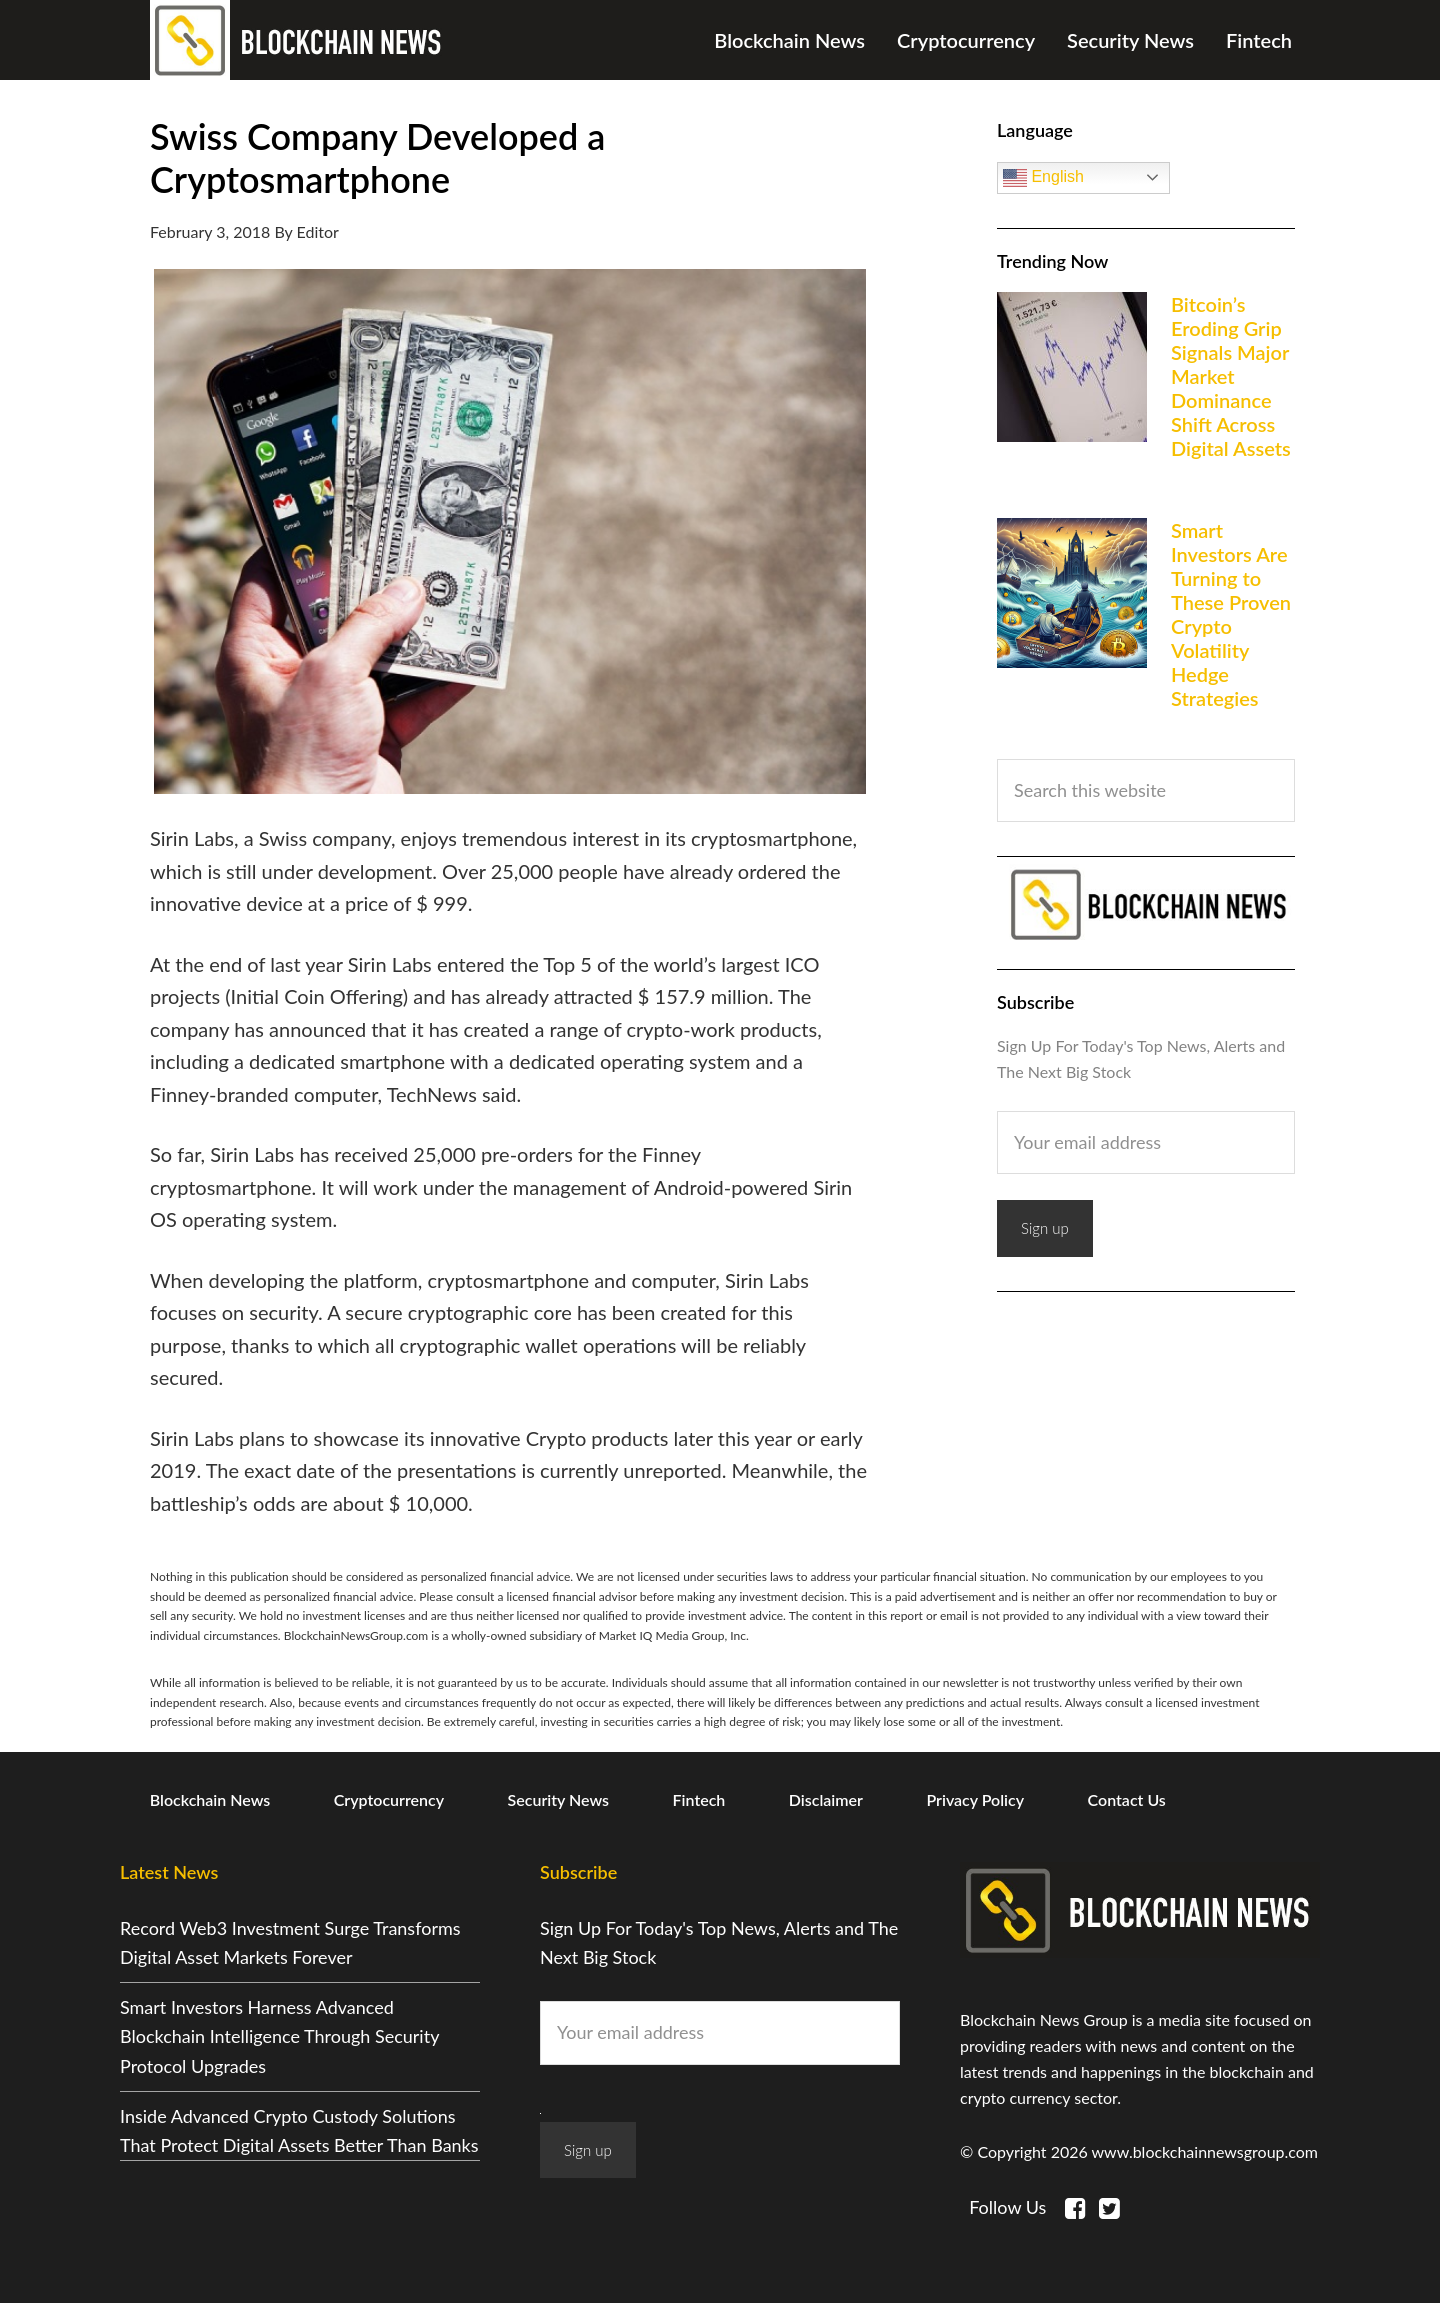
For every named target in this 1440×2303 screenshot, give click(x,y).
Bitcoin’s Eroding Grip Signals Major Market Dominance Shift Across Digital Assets (1231, 376)
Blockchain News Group (300, 40)
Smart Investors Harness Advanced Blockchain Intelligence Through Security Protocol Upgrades (279, 2036)
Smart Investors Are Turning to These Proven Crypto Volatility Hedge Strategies (1231, 614)
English (1043, 178)
